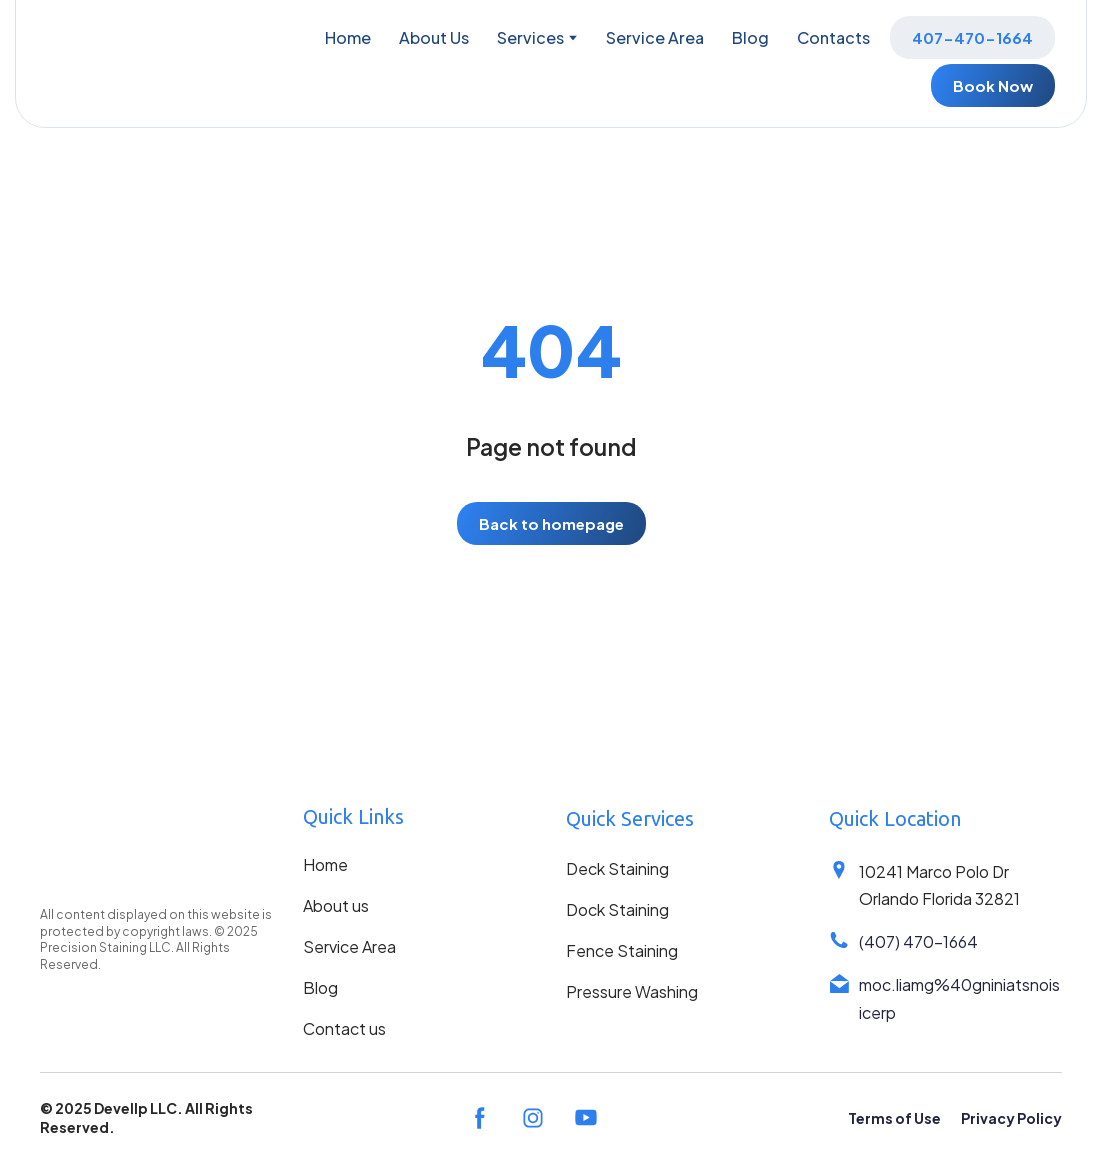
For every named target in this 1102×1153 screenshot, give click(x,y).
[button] (972, 37)
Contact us (344, 1028)
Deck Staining (617, 868)
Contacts (833, 37)
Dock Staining (617, 909)
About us (336, 905)
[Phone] (839, 940)
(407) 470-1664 (918, 941)
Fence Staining (622, 950)
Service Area (655, 37)
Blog (750, 37)
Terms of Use (894, 1118)
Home (348, 37)
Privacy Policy (1011, 1118)
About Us (434, 37)
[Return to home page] (103, 61)
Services (530, 37)
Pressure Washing (632, 991)
